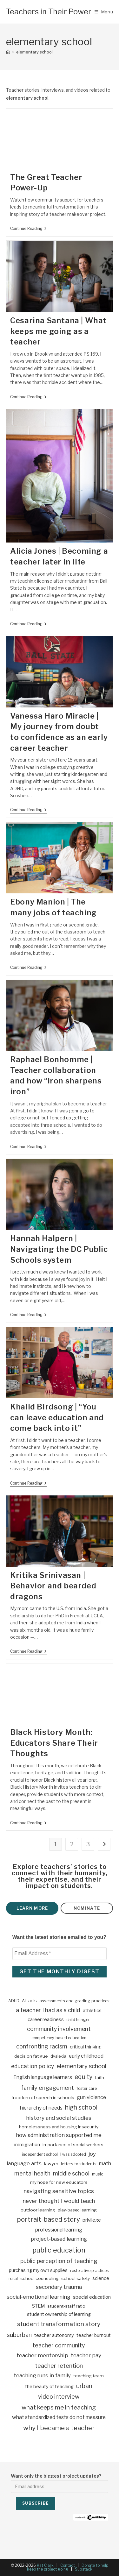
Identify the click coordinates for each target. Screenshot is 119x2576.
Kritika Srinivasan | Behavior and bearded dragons (53, 1586)
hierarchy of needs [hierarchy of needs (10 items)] (41, 2108)
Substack (83, 2569)
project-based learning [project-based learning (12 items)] (59, 2239)
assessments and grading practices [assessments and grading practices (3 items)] (74, 2000)
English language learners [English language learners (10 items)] (42, 2077)
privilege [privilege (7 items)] (92, 2220)
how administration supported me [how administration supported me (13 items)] (59, 2135)
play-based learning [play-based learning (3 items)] (77, 2210)
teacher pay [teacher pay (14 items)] (86, 2355)
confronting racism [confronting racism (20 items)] (41, 2046)
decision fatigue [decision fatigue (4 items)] (31, 2056)
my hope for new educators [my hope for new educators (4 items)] (59, 2182)
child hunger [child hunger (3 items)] (78, 2019)
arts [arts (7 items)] (32, 2001)
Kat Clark (45, 2565)
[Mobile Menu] (104, 11)
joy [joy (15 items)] (92, 2154)
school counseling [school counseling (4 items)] (39, 2278)
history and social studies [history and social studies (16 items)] (58, 2117)
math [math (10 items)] (105, 2164)
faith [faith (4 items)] (99, 2077)
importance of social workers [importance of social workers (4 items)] (73, 2144)
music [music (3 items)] (97, 2174)
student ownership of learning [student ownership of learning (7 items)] (59, 2314)
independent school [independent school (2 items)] (40, 2154)
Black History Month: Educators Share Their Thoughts (54, 1743)
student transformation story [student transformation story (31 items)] (58, 2324)
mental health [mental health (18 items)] (32, 2173)
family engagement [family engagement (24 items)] (47, 2087)
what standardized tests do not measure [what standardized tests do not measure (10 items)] (59, 2417)
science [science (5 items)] (100, 2278)
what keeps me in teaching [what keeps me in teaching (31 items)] (59, 2407)
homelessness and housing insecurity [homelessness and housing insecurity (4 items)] (58, 2126)
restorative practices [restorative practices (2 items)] (89, 2270)
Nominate (87, 1908)
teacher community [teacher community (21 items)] (58, 2345)
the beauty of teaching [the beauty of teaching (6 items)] (49, 2386)
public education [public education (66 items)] (58, 2250)
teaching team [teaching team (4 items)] (88, 2375)
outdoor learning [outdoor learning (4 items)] (38, 2209)
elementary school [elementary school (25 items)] (81, 2066)
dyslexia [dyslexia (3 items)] (58, 2056)
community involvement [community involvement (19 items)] (59, 2029)
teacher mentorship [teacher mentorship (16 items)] (42, 2355)
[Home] (8, 51)
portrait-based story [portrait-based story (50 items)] (48, 2219)
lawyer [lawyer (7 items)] (51, 2164)
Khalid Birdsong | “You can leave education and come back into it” (57, 1417)
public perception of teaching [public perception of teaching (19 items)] (58, 2261)
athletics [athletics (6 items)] (92, 2010)
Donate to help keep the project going (68, 2567)
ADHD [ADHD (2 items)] (13, 2000)
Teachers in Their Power (48, 11)
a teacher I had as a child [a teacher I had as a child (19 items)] (48, 2010)
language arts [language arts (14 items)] (24, 2163)
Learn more (32, 1908)
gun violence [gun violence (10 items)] (91, 2097)
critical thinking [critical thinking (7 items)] (86, 2047)
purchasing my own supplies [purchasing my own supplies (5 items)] (38, 2270)
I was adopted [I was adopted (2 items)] (73, 2154)
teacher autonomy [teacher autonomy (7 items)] (54, 2335)
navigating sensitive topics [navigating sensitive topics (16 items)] (58, 2191)
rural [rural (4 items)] (13, 2278)
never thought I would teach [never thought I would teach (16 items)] (59, 2200)
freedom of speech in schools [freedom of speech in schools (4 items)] (42, 2097)
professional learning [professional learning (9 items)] (58, 2230)
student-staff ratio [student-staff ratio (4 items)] (66, 2306)
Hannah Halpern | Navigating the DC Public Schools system (59, 1249)
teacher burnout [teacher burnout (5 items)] (93, 2335)
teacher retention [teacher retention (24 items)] (59, 2365)
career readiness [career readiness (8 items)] (46, 2019)
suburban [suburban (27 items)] (19, 2334)
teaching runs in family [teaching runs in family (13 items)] (42, 2375)
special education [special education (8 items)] (92, 2297)
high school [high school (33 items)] (81, 2107)
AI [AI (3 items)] (24, 2000)
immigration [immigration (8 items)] (27, 2144)
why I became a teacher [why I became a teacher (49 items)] (59, 2428)
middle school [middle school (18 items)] (71, 2173)
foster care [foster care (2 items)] (86, 2088)
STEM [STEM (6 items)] (38, 2306)
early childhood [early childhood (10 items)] (86, 2056)
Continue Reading (28, 229)
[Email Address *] (59, 1953)
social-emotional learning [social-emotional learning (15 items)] (38, 2297)
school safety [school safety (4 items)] (75, 2278)
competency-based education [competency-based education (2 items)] (58, 2037)
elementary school (34, 51)
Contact (67, 2565)
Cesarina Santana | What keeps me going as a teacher (58, 331)
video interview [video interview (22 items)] (58, 2396)
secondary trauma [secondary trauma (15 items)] (59, 2287)
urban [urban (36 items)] (84, 2386)
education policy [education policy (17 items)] (32, 2066)
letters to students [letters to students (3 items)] (78, 2163)
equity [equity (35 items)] (83, 2077)
